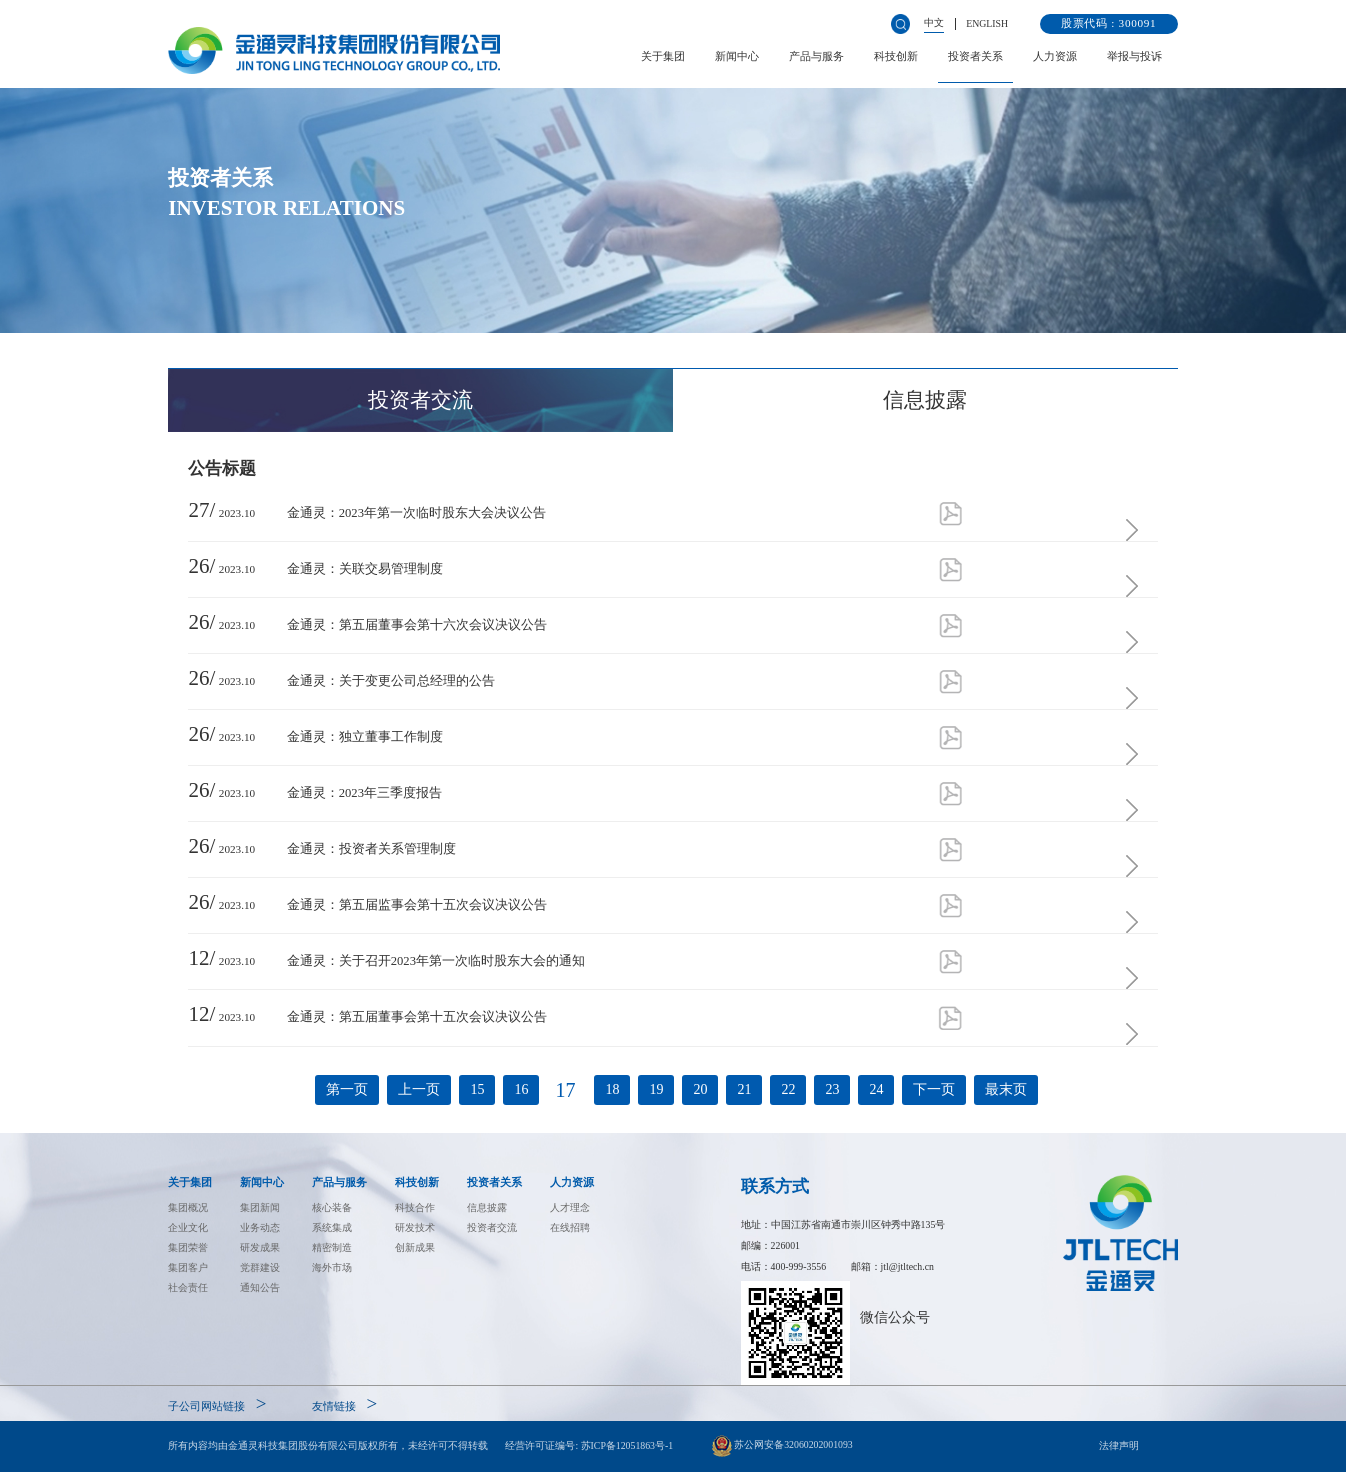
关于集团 (663, 56)
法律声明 (1119, 1445)
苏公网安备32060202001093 (782, 1446)
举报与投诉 (1134, 56)
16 (521, 1089)
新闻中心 (737, 56)
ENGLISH (987, 23)
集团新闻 (260, 1207)
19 (656, 1089)
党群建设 (260, 1267)
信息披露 (487, 1207)
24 (876, 1089)
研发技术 (415, 1227)
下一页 (934, 1089)
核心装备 (332, 1207)
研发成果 (260, 1247)
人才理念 (570, 1207)
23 (832, 1089)
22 (788, 1089)
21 (744, 1089)
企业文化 (188, 1227)
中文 (934, 22)
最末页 (1006, 1089)
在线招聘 (570, 1227)
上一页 (419, 1089)
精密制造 (332, 1247)
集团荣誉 (188, 1247)
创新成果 (415, 1247)
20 (700, 1089)
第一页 (347, 1089)
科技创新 (896, 56)
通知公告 (260, 1287)
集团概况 (188, 1207)
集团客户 (188, 1267)
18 (612, 1089)
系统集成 (332, 1227)
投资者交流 (492, 1227)
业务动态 (260, 1227)
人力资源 (1055, 56)
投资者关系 (975, 56)
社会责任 (188, 1287)
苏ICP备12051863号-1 (627, 1445)
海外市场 (332, 1267)
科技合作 (415, 1207)
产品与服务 (816, 56)
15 (477, 1089)
